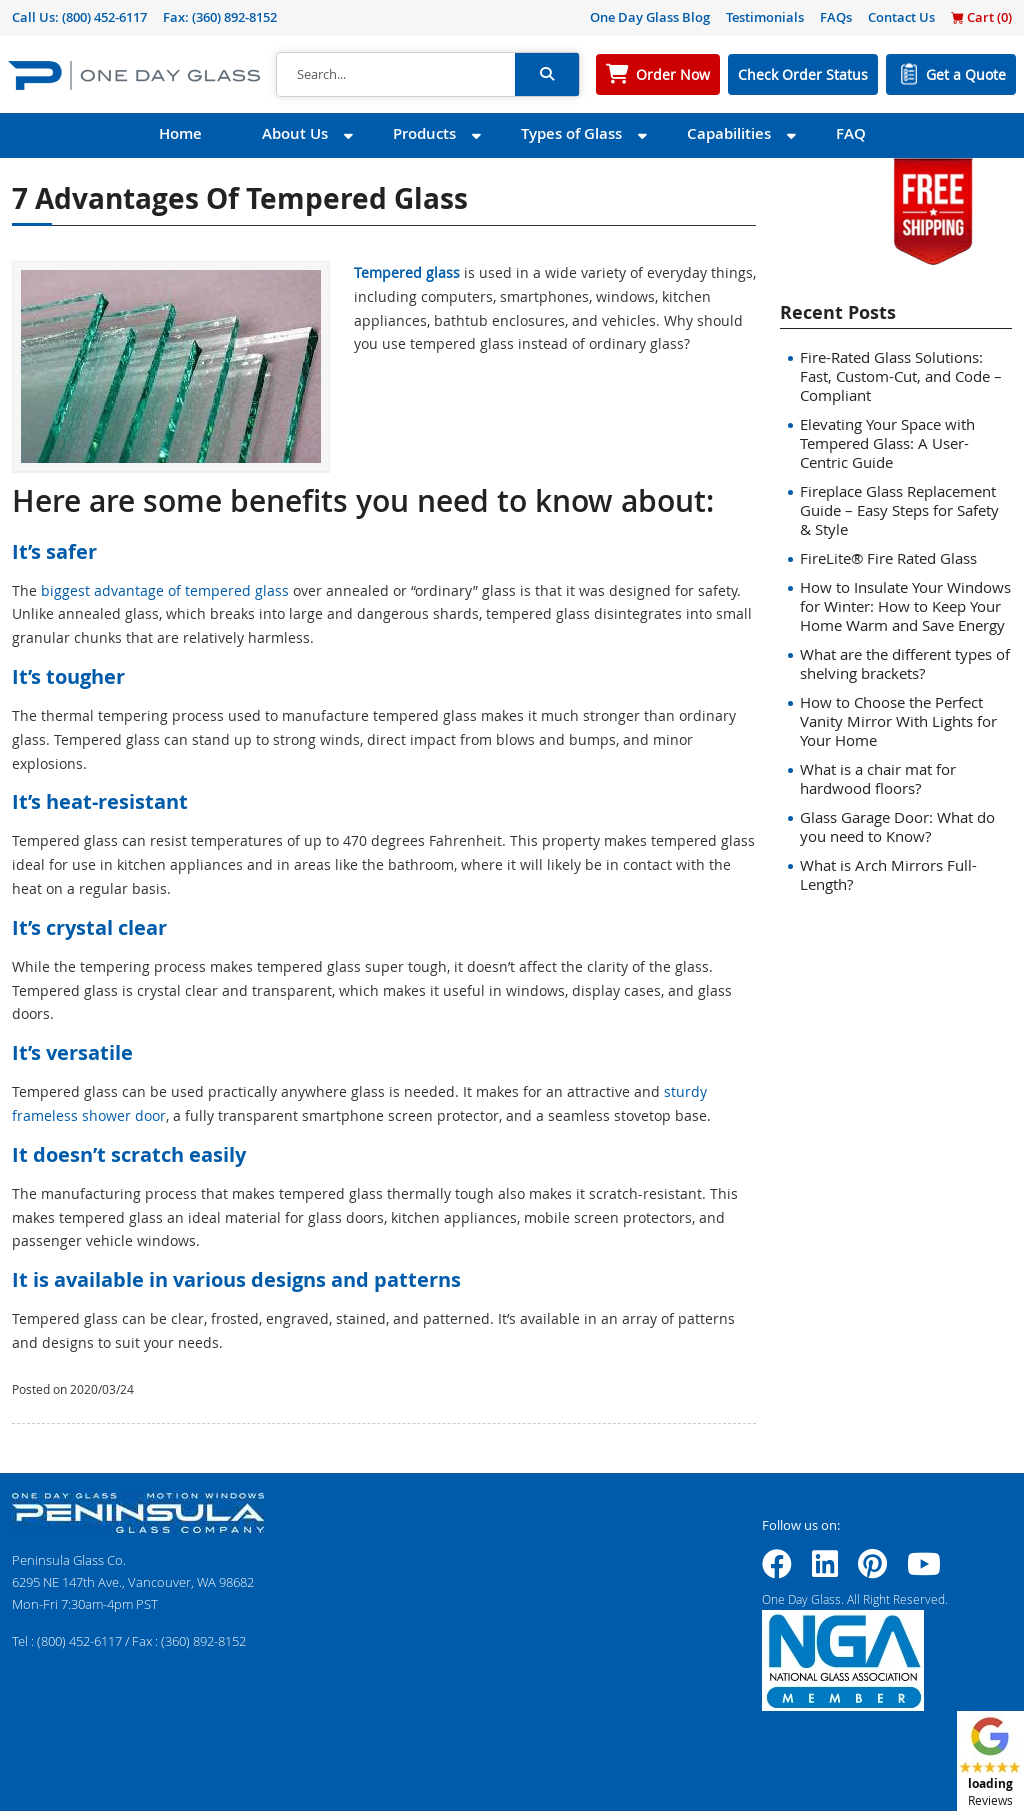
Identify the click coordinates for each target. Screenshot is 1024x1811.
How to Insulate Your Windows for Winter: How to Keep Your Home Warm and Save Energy (905, 606)
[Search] (396, 75)
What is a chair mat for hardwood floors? (878, 778)
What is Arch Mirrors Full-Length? (888, 874)
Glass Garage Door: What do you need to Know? (897, 826)
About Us (295, 133)
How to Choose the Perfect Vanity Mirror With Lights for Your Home (898, 721)
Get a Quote (966, 74)
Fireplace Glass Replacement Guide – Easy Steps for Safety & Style (899, 510)
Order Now (673, 74)
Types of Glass (571, 133)
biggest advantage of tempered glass (165, 590)
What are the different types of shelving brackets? (905, 663)
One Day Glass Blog (650, 17)
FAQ (851, 133)
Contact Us (901, 17)
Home (180, 133)
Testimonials (765, 17)
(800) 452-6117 (104, 17)
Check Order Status (803, 74)
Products (424, 133)
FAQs (836, 17)
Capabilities (729, 133)
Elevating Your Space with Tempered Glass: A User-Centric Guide (887, 443)
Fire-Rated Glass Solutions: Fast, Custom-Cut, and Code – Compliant (901, 376)
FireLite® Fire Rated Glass (888, 558)
